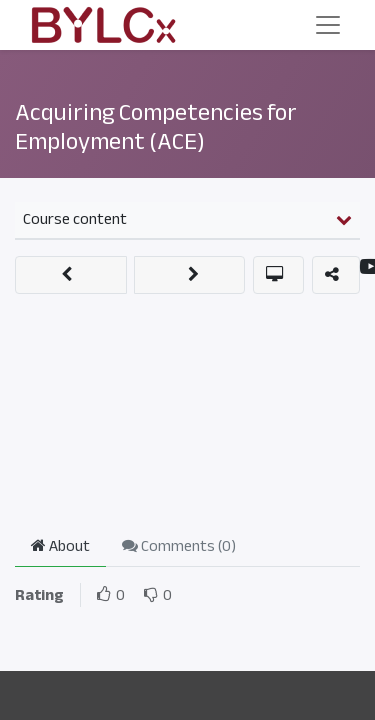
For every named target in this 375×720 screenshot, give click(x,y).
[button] (71, 275)
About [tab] (60, 546)
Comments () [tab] (179, 546)
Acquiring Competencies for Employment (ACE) (156, 126)
